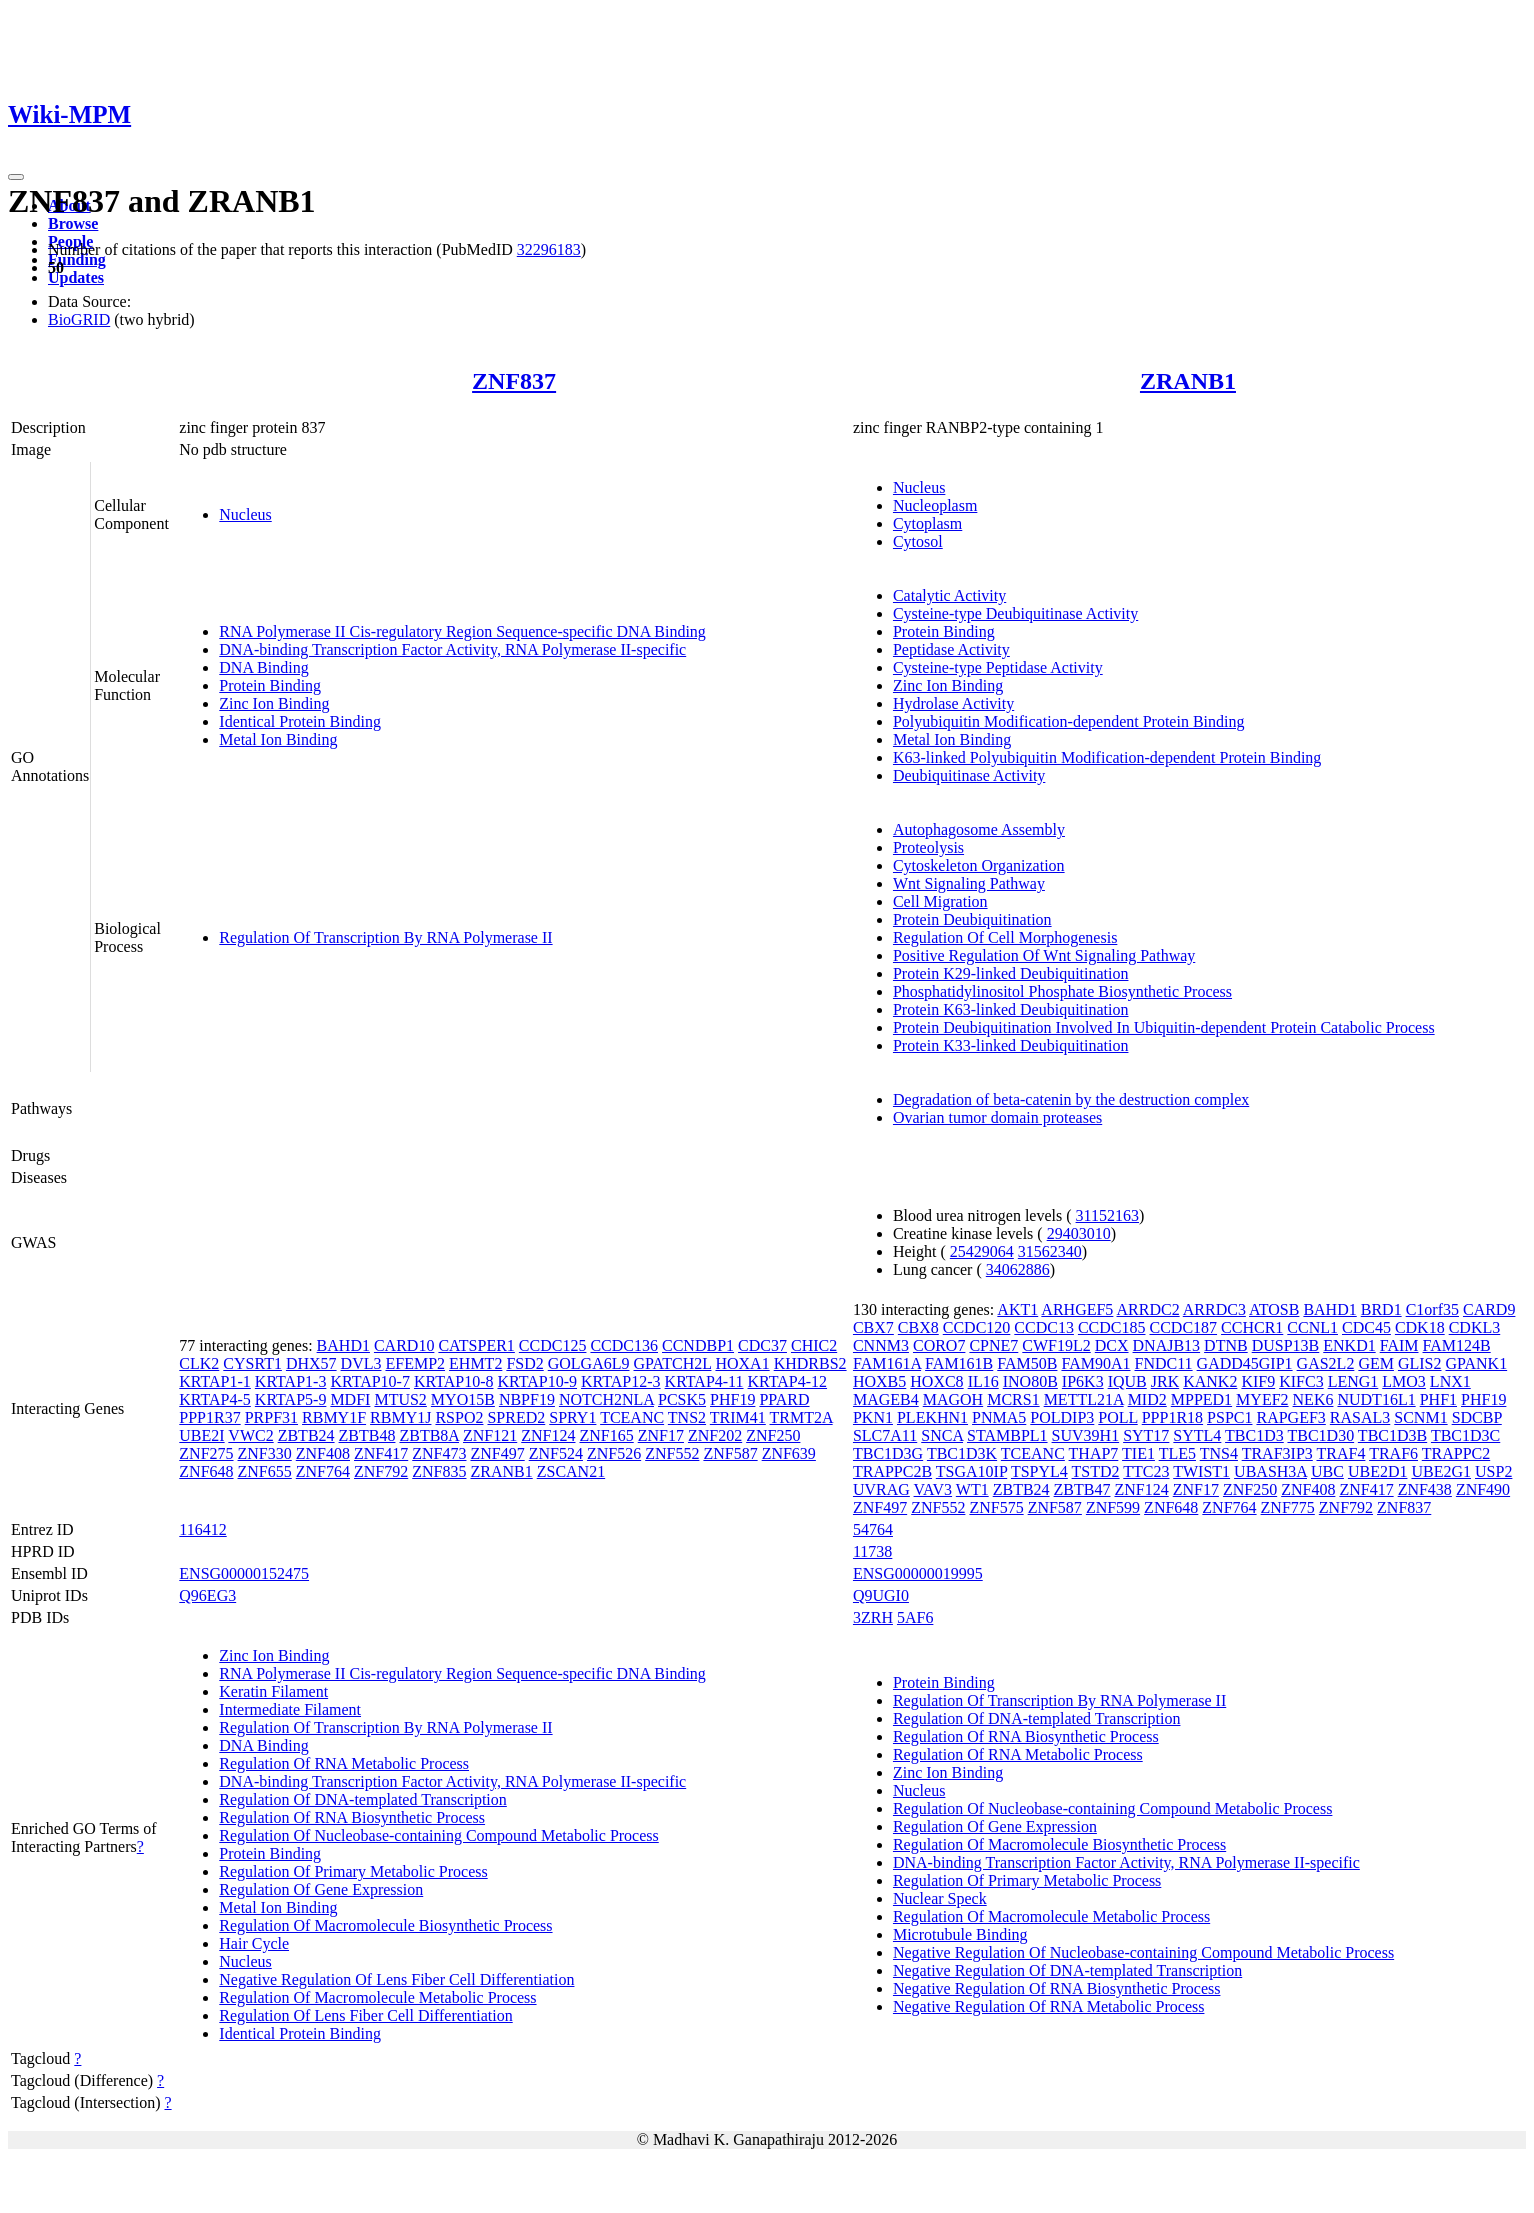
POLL (1117, 1417)
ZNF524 (556, 1453)
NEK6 (1313, 1399)
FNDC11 (1164, 1363)
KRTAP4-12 (788, 1381)
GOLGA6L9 (589, 1363)
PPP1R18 (1172, 1417)
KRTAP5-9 (291, 1399)
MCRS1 (1013, 1399)
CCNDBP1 (698, 1345)
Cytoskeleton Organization (979, 865)
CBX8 (918, 1327)
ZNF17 (661, 1435)
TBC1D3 (1254, 1435)
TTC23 (1146, 1471)
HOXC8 (936, 1381)
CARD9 (1489, 1309)
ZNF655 (265, 1471)
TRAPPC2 (1456, 1453)
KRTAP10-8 (454, 1381)
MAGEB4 (886, 1399)
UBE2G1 (1441, 1471)
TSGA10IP (971, 1471)
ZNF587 (730, 1453)
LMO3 (1404, 1381)
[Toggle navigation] (16, 177)
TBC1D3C (1465, 1435)
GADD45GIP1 (1245, 1363)
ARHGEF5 (1077, 1309)
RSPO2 (459, 1417)
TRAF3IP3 (1277, 1453)
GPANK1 (1477, 1363)
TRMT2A (801, 1417)
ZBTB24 (306, 1435)
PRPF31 (271, 1417)
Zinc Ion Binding (274, 703)
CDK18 (1420, 1327)
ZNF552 (672, 1453)
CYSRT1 (252, 1363)
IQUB (1127, 1381)
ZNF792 (381, 1471)
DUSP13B (1286, 1345)
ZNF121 (490, 1435)
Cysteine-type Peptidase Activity (998, 667)
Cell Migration (940, 901)
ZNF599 (1113, 1507)
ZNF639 (789, 1453)
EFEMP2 (415, 1363)
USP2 (1493, 1471)
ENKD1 (1349, 1345)
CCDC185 (1112, 1327)
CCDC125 (553, 1345)
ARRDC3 (1214, 1309)
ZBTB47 (1082, 1489)
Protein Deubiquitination (972, 919)
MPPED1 (1201, 1399)
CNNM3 (881, 1345)
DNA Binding (263, 667)
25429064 (982, 1251)
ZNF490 (1483, 1489)
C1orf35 (1432, 1309)
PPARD (784, 1399)
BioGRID (79, 319)
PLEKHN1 (932, 1417)
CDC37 (762, 1345)
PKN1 (873, 1417)
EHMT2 (475, 1363)
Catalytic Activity (949, 595)
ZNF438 (1425, 1489)
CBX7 (873, 1327)
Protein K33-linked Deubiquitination (1011, 1045)
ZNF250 (773, 1435)
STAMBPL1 (1007, 1435)
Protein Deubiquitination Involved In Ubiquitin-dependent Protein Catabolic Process (1164, 1027)
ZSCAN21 (571, 1471)
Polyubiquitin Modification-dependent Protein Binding (1069, 721)
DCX (1112, 1345)
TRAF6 (1393, 1453)
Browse (73, 223)
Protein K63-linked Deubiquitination (1011, 1009)
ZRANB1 (1188, 381)
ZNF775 (1288, 1507)
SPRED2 (516, 1417)
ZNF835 (439, 1471)
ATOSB (1274, 1309)
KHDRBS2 (810, 1363)
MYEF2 (1262, 1399)
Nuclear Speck (940, 1898)
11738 (872, 1551)
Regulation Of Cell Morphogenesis (1005, 937)
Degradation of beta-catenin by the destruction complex (1071, 1099)
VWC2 (250, 1435)
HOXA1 (742, 1363)
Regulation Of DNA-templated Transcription (363, 1799)
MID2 (1147, 1399)
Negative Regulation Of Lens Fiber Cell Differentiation (396, 1979)
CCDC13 (1044, 1327)
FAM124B (1457, 1345)
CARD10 (404, 1345)
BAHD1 (343, 1345)
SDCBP (1477, 1417)
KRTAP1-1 (215, 1381)
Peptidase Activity (951, 649)
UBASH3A (1270, 1471)
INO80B (1030, 1381)
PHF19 (732, 1399)
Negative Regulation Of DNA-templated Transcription (1067, 1970)
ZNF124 (548, 1435)
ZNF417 (381, 1453)
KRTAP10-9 (537, 1381)
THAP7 (1094, 1453)
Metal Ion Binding (278, 739)
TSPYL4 (1039, 1471)
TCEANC (632, 1417)
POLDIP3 (1062, 1417)
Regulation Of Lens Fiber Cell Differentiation (365, 2015)
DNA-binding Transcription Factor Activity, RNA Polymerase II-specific (452, 649)
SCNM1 (1420, 1417)
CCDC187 (1183, 1327)
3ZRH (873, 1617)
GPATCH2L (673, 1363)
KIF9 (1258, 1381)
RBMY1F (334, 1417)
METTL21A (1084, 1399)
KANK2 (1210, 1381)
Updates (76, 277)
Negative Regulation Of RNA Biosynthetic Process (1057, 1988)
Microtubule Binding (960, 1934)
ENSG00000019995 (918, 1573)
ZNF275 (206, 1453)
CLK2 (199, 1363)
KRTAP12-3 (621, 1381)
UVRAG (881, 1489)
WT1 (972, 1489)
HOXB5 (879, 1381)
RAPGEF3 (1290, 1417)
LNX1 (1450, 1381)
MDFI (350, 1399)
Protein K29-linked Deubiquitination (1011, 973)
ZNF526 (614, 1453)
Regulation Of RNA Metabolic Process (344, 1763)
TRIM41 (738, 1417)
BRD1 (1381, 1309)
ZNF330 (265, 1453)
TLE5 (1177, 1453)
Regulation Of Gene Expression (321, 1889)
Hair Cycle (254, 1943)
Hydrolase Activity (953, 703)
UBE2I (201, 1435)
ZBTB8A (429, 1435)
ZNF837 (514, 381)
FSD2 (524, 1363)
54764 (873, 1529)
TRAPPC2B (892, 1471)
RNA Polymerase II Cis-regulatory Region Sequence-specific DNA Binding (462, 631)
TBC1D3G (888, 1453)
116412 (202, 1529)
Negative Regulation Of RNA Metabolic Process (1049, 2006)
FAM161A (887, 1363)
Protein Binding (270, 685)
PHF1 (1438, 1399)
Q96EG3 (207, 1595)
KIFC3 (1301, 1381)
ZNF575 (996, 1507)
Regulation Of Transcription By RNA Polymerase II (385, 937)
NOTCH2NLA (606, 1399)
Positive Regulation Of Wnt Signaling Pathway (1044, 955)
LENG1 (1353, 1381)
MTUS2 (400, 1399)
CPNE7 (993, 1345)
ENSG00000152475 (244, 1573)
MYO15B (463, 1399)
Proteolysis (928, 847)
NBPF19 (527, 1399)
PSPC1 (1229, 1417)
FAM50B (1027, 1363)
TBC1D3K (962, 1453)
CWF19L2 (1056, 1345)
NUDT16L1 (1376, 1399)
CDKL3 (1475, 1327)
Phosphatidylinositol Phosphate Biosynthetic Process (1062, 991)
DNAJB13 (1167, 1345)
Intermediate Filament (290, 1709)
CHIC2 (814, 1345)
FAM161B (959, 1363)
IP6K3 (1083, 1381)
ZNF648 (206, 1471)
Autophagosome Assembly (979, 829)
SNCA (942, 1435)
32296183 (549, 249)
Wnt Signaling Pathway (969, 883)
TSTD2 (1096, 1471)
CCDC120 (977, 1327)
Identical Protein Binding (300, 721)
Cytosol (918, 541)
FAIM (1399, 1345)
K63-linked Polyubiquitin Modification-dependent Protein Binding (1107, 757)
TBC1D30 (1320, 1435)
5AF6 (915, 1617)
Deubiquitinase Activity (969, 775)
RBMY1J (400, 1417)
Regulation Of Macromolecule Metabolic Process (377, 1997)
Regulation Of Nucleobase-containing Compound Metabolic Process (438, 1835)
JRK (1165, 1381)
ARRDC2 (1148, 1309)
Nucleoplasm (935, 505)
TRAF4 (1341, 1453)
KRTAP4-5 (215, 1399)
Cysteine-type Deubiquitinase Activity (1015, 613)
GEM (1376, 1363)
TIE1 (1138, 1453)
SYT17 (1146, 1435)
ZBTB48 (367, 1435)
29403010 (1079, 1233)
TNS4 (1219, 1453)
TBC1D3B (1392, 1435)
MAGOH (953, 1399)
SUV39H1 (1086, 1435)
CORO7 (939, 1345)
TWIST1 (1201, 1471)
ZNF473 (439, 1453)
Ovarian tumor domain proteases (997, 1117)
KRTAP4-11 (704, 1381)
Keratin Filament (273, 1691)
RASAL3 (1360, 1417)
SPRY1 (572, 1417)
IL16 (983, 1381)
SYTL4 (1197, 1435)
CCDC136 (624, 1345)
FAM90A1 (1095, 1363)
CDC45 (1366, 1327)
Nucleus (245, 514)
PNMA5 (999, 1417)
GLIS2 (1420, 1363)
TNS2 (687, 1417)
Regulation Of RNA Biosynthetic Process (352, 1817)
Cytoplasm (927, 523)
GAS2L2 (1326, 1363)
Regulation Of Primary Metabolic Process (353, 1871)
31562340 (1050, 1251)
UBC (1327, 1471)
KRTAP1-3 (291, 1381)
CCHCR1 (1252, 1327)
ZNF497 (497, 1453)
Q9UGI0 (881, 1595)
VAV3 (933, 1489)
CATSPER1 (476, 1345)
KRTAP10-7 (370, 1381)
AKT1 (1017, 1309)
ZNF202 (715, 1435)
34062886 (1018, 1269)
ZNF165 (606, 1435)
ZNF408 (323, 1453)
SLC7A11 (885, 1435)
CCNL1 (1312, 1327)
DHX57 (311, 1363)
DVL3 (361, 1363)
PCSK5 (682, 1399)
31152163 (1107, 1215)
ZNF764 (323, 1471)
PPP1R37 (209, 1417)
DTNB (1226, 1345)
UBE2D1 (1378, 1471)
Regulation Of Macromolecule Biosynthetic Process (385, 1925)
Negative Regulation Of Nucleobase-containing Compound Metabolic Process (1143, 1952)
